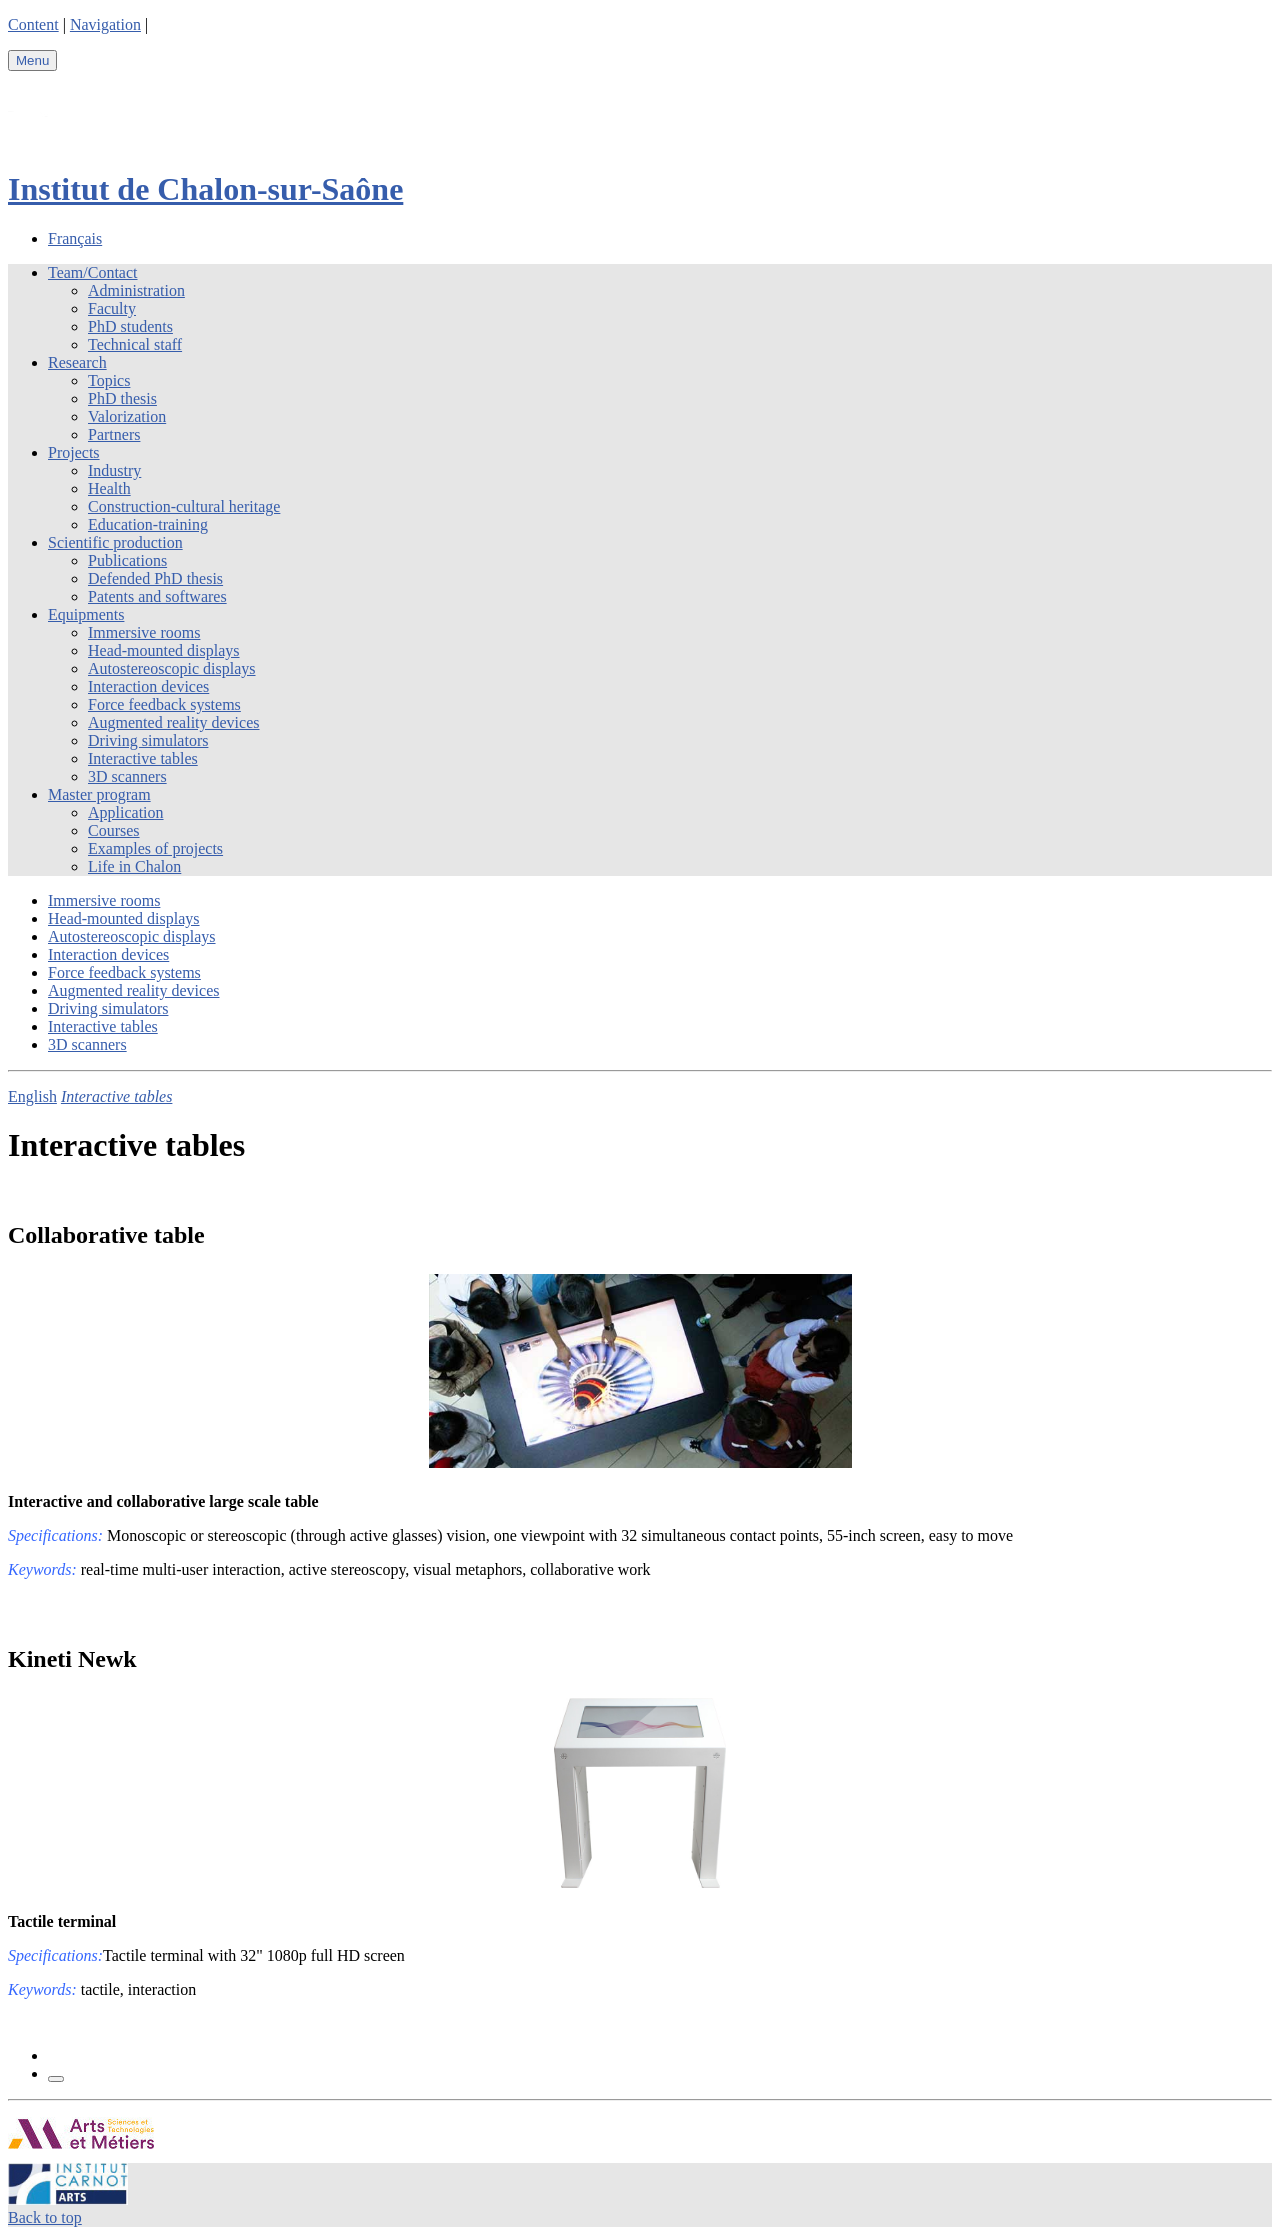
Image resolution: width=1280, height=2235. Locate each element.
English (32, 1096)
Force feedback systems (164, 704)
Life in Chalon (134, 866)
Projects (74, 452)
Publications (127, 560)
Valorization (127, 416)
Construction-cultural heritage (184, 506)
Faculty (112, 308)
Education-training (148, 524)
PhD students (130, 326)
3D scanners (127, 776)
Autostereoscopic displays (172, 668)
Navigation (105, 24)
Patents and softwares (157, 596)
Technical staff (135, 344)
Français (75, 238)
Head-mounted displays (164, 650)
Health (109, 488)
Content (33, 24)
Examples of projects (155, 848)
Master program (99, 794)
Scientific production (115, 542)
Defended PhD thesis (155, 578)
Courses (114, 830)
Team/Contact (93, 272)
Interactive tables (143, 758)
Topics (109, 380)
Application (126, 812)
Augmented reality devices (174, 722)
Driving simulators (148, 740)
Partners (114, 434)
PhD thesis (122, 398)
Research (77, 362)
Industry (114, 470)
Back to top (45, 2217)
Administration (136, 290)
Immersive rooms (144, 632)
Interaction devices (148, 686)
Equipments (86, 614)
